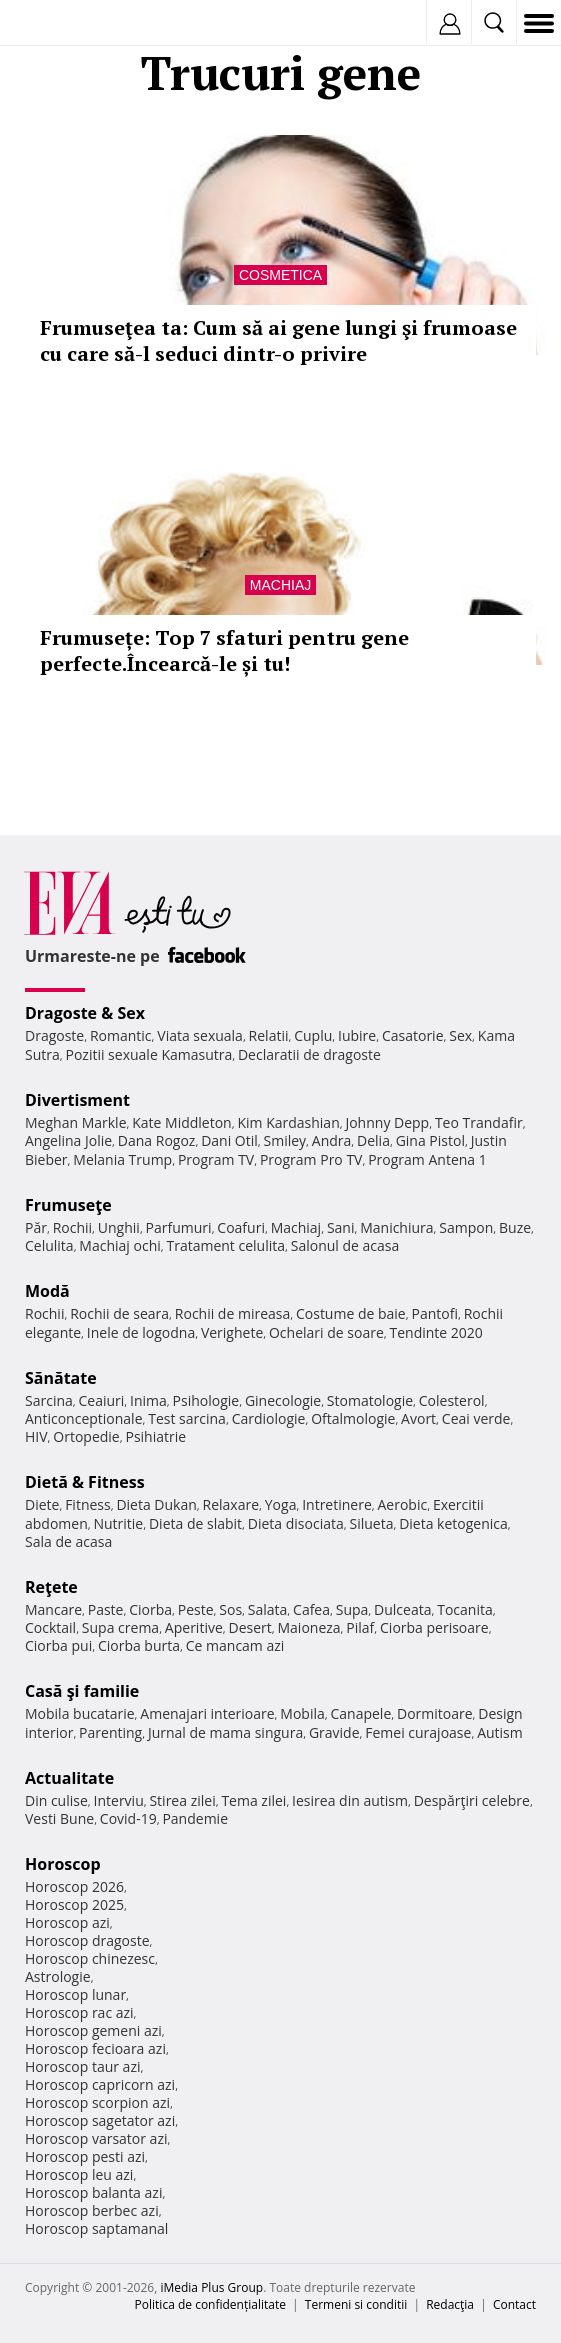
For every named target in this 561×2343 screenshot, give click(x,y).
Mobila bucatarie (80, 1713)
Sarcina (49, 1400)
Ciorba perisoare (434, 1627)
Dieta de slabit (195, 1523)
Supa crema (120, 1627)
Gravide (334, 1732)
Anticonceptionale (84, 1418)
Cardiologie (269, 1418)
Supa (352, 1609)
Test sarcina (187, 1418)
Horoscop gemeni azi (93, 2030)
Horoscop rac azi (79, 2012)
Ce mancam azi (235, 1645)
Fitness (88, 1504)
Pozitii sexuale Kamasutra (148, 1054)
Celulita (49, 1245)
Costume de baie (351, 1313)
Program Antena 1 (427, 1159)
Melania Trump (122, 1159)
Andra (332, 1140)
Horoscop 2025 (74, 1904)
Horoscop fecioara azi (95, 2048)
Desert (250, 1627)
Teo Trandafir (479, 1122)
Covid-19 (128, 1818)
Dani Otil (229, 1140)
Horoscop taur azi (82, 2066)
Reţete (51, 1587)
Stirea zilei (182, 1800)
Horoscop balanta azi (93, 2192)
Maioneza (308, 1627)
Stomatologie (370, 1400)
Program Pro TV (311, 1159)
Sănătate (61, 1378)
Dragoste (54, 1035)
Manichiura (396, 1227)
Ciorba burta (139, 1645)
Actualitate (69, 1778)
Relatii (269, 1035)
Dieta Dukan (156, 1504)
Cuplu (313, 1035)
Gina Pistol (430, 1140)
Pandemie (195, 1818)
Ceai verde (476, 1418)
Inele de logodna (141, 1332)
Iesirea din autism (350, 1800)
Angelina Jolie (68, 1140)
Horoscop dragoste (87, 1940)
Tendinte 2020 (435, 1332)
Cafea (311, 1609)
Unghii (119, 1227)
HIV (36, 1436)
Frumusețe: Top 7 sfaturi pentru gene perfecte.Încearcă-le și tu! (224, 650)
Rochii (72, 1227)
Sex (460, 1035)
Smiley (285, 1140)
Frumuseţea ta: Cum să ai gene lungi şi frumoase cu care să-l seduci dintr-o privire (278, 340)
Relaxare (231, 1504)
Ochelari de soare (326, 1332)
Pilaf (360, 1627)
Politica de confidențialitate (210, 2304)
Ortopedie (86, 1436)
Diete (42, 1504)
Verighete (232, 1332)
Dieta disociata (296, 1523)
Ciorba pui (58, 1645)
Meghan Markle (76, 1122)
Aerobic (402, 1504)
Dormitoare (435, 1713)
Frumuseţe (68, 1205)
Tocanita (465, 1609)
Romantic (121, 1035)
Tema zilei (253, 1800)
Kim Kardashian (288, 1122)
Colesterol (452, 1400)
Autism (500, 1732)
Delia (373, 1140)
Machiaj (280, 585)
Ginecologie (283, 1400)
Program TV (216, 1159)
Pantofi (434, 1313)
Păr (36, 1227)
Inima (148, 1400)
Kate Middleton (182, 1122)
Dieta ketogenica (453, 1523)
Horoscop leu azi (79, 2174)
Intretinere (337, 1504)
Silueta (371, 1523)
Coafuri (241, 1227)
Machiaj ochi (119, 1245)
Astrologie (58, 1976)
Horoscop (63, 1864)
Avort (418, 1418)
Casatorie (413, 1035)
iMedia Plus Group (211, 2287)
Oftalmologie (353, 1418)
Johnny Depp (387, 1122)
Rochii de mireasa (232, 1313)
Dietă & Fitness (85, 1482)
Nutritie (118, 1523)
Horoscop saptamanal (96, 2228)
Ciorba (150, 1609)
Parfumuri (179, 1227)
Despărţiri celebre (472, 1800)
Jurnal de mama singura (225, 1732)
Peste (196, 1609)
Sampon (466, 1227)
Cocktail (50, 1627)
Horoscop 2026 (74, 1886)
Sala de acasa (68, 1541)
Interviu (119, 1800)
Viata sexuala (200, 1035)
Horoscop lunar (75, 1994)
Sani (341, 1227)
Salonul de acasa (345, 1245)
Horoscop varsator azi (96, 2138)
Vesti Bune (59, 1818)
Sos (230, 1609)
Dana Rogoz (157, 1140)
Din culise (56, 1800)
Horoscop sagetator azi (100, 2120)
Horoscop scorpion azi (97, 2102)
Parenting (110, 1732)
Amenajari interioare (207, 1713)
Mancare (53, 1609)
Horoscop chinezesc (90, 1958)
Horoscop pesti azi (85, 2156)
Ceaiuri (102, 1400)
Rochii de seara (119, 1313)
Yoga (281, 1504)
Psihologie (206, 1400)
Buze (515, 1227)
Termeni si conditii (356, 2304)
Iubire (357, 1035)
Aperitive (194, 1627)
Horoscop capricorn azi (100, 2084)
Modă (47, 1291)
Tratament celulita (225, 1245)
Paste (106, 1609)
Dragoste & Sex (85, 1013)
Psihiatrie (155, 1436)
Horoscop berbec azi (92, 2210)
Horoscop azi (67, 1922)
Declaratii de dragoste (309, 1054)
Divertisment (77, 1100)
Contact (514, 2304)
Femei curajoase (418, 1732)
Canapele (360, 1713)
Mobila (302, 1713)
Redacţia (450, 2304)
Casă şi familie (82, 1691)
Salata (268, 1609)
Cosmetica (280, 275)
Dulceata (402, 1609)
